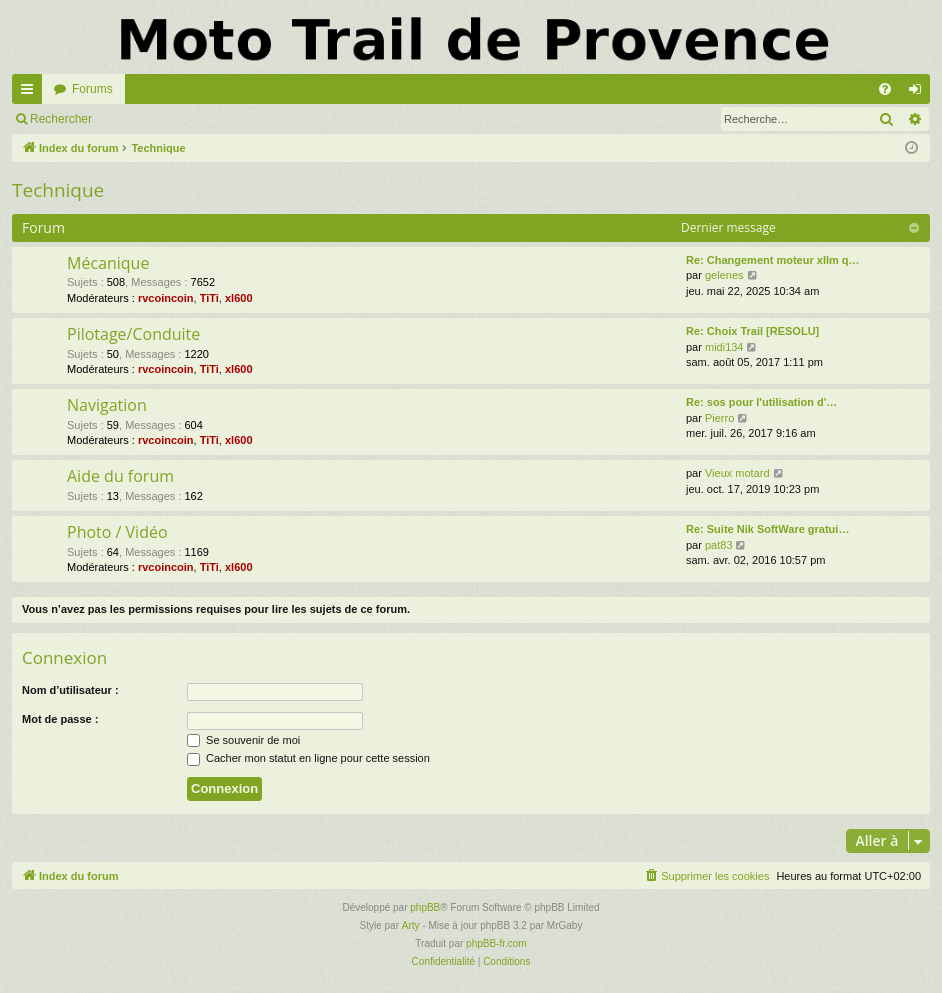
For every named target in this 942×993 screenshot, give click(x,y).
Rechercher (61, 119)
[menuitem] (885, 89)
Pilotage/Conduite (133, 334)
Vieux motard (737, 473)
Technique (58, 190)
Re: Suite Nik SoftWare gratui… (767, 529)
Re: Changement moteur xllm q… (773, 260)
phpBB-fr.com (496, 943)
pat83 (719, 545)
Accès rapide (31, 93)
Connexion (149, 119)
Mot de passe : (60, 719)
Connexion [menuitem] (919, 93)
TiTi (209, 298)
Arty (411, 925)
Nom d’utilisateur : (70, 690)
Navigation (107, 405)
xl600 (239, 298)
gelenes (724, 275)
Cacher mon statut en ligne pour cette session (308, 758)
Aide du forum (120, 476)
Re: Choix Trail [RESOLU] (752, 331)
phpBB (425, 907)
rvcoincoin (166, 298)
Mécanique (108, 263)
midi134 (724, 347)
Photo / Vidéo (117, 532)
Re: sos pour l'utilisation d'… (761, 402)
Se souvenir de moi (243, 740)
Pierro (719, 418)
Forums (92, 89)
